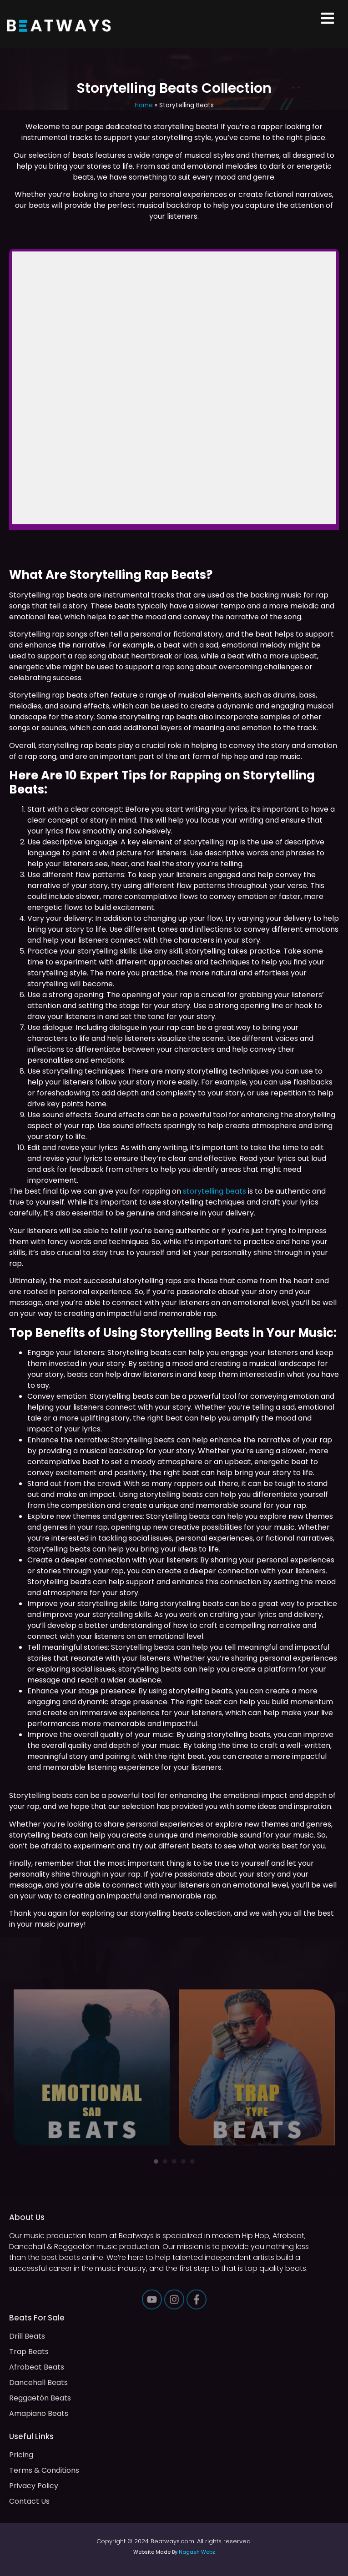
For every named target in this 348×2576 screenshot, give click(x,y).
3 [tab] (174, 2161)
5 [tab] (192, 2161)
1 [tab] (156, 2161)
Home (144, 105)
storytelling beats (214, 1191)
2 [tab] (165, 2161)
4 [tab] (183, 2161)
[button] (327, 19)
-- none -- (174, 387)
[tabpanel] (91, 2067)
